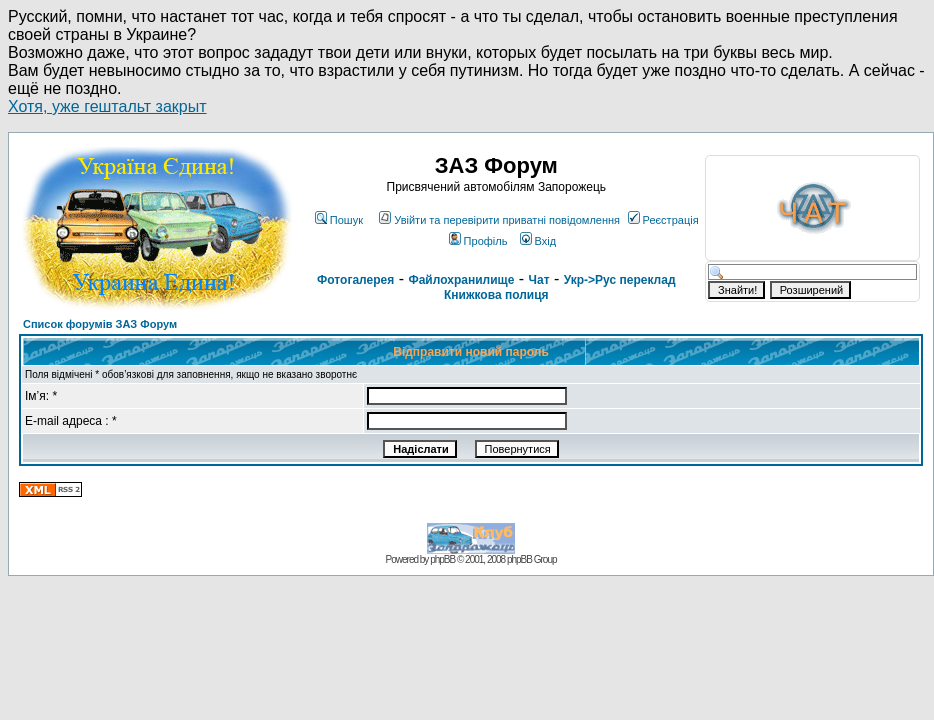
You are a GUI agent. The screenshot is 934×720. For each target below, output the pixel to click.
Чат (539, 280)
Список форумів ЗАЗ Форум (100, 324)
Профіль (478, 241)
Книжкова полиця (496, 295)
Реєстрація (663, 220)
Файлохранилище (461, 280)
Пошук (339, 220)
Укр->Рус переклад (620, 280)
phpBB (442, 559)
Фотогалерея (355, 280)
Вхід (538, 241)
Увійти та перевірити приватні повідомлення (499, 220)
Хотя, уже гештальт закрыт (107, 106)
